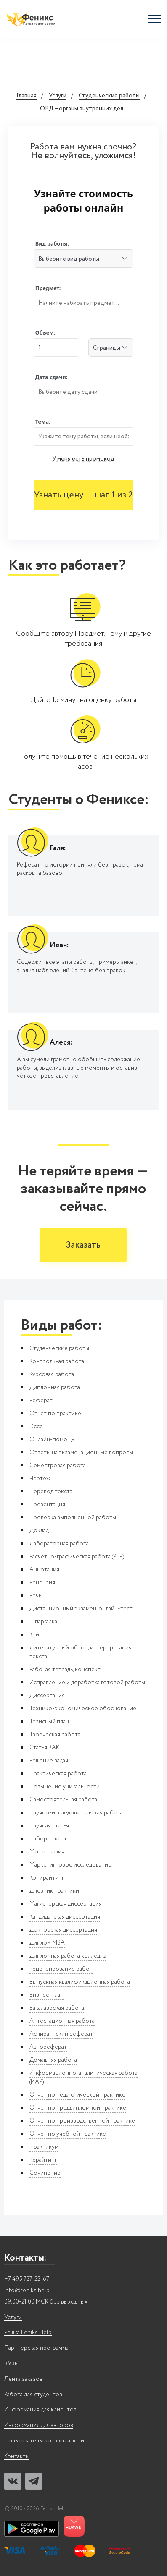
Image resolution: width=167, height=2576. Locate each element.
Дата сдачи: (51, 377)
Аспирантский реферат (61, 2034)
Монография (46, 1852)
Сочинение (45, 2173)
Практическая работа (58, 1774)
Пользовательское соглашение (45, 2441)
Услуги (57, 96)
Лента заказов (23, 2379)
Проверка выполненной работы (72, 1517)
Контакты (16, 2456)
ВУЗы (11, 2364)
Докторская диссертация (63, 1930)
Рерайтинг (43, 2160)
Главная (26, 96)
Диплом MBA (47, 1943)
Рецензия (42, 1583)
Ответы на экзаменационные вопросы (81, 1452)
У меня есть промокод (83, 459)
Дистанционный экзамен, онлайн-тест (81, 1609)
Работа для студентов (33, 2395)
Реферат (41, 1400)
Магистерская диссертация (65, 1904)
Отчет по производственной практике (82, 2121)
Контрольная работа (56, 1361)
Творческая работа (54, 1734)
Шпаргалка (43, 1622)
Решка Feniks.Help (28, 2333)
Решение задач (48, 1761)
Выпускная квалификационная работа (79, 1982)
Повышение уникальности (64, 1787)
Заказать (83, 1245)
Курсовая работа (51, 1374)
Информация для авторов (38, 2425)
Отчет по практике (55, 1413)
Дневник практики (54, 1891)
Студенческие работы (109, 96)
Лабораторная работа (59, 1543)
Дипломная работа (54, 1387)
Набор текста (47, 1839)
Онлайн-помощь (51, 1439)
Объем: (45, 332)
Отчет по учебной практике (67, 2134)
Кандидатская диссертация (64, 1917)
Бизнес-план (46, 1995)
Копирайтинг (46, 1878)
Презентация (47, 1504)
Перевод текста (50, 1491)
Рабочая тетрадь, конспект (65, 1669)
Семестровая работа (57, 1465)
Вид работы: (52, 243)
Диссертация (47, 1695)
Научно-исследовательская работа (76, 1813)
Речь (35, 1596)
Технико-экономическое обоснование (82, 1708)
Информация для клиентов (40, 2410)
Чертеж (39, 1478)
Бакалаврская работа (56, 2008)
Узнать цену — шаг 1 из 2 (83, 495)
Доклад (39, 1530)
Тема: (42, 421)
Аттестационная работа (62, 2021)
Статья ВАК (44, 1748)
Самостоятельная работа (63, 1800)
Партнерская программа (36, 2348)
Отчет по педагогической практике (77, 2095)
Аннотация (44, 1569)
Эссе (36, 1426)
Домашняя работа (53, 2060)
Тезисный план (49, 1721)
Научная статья (49, 1826)
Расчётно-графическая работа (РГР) (76, 1556)
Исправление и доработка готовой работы (87, 1682)
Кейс (35, 1635)
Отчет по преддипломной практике (77, 2108)
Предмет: (48, 288)
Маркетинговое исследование (70, 1865)
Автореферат (48, 2047)
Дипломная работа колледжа (67, 1956)
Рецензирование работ (61, 1969)
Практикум (43, 2147)
